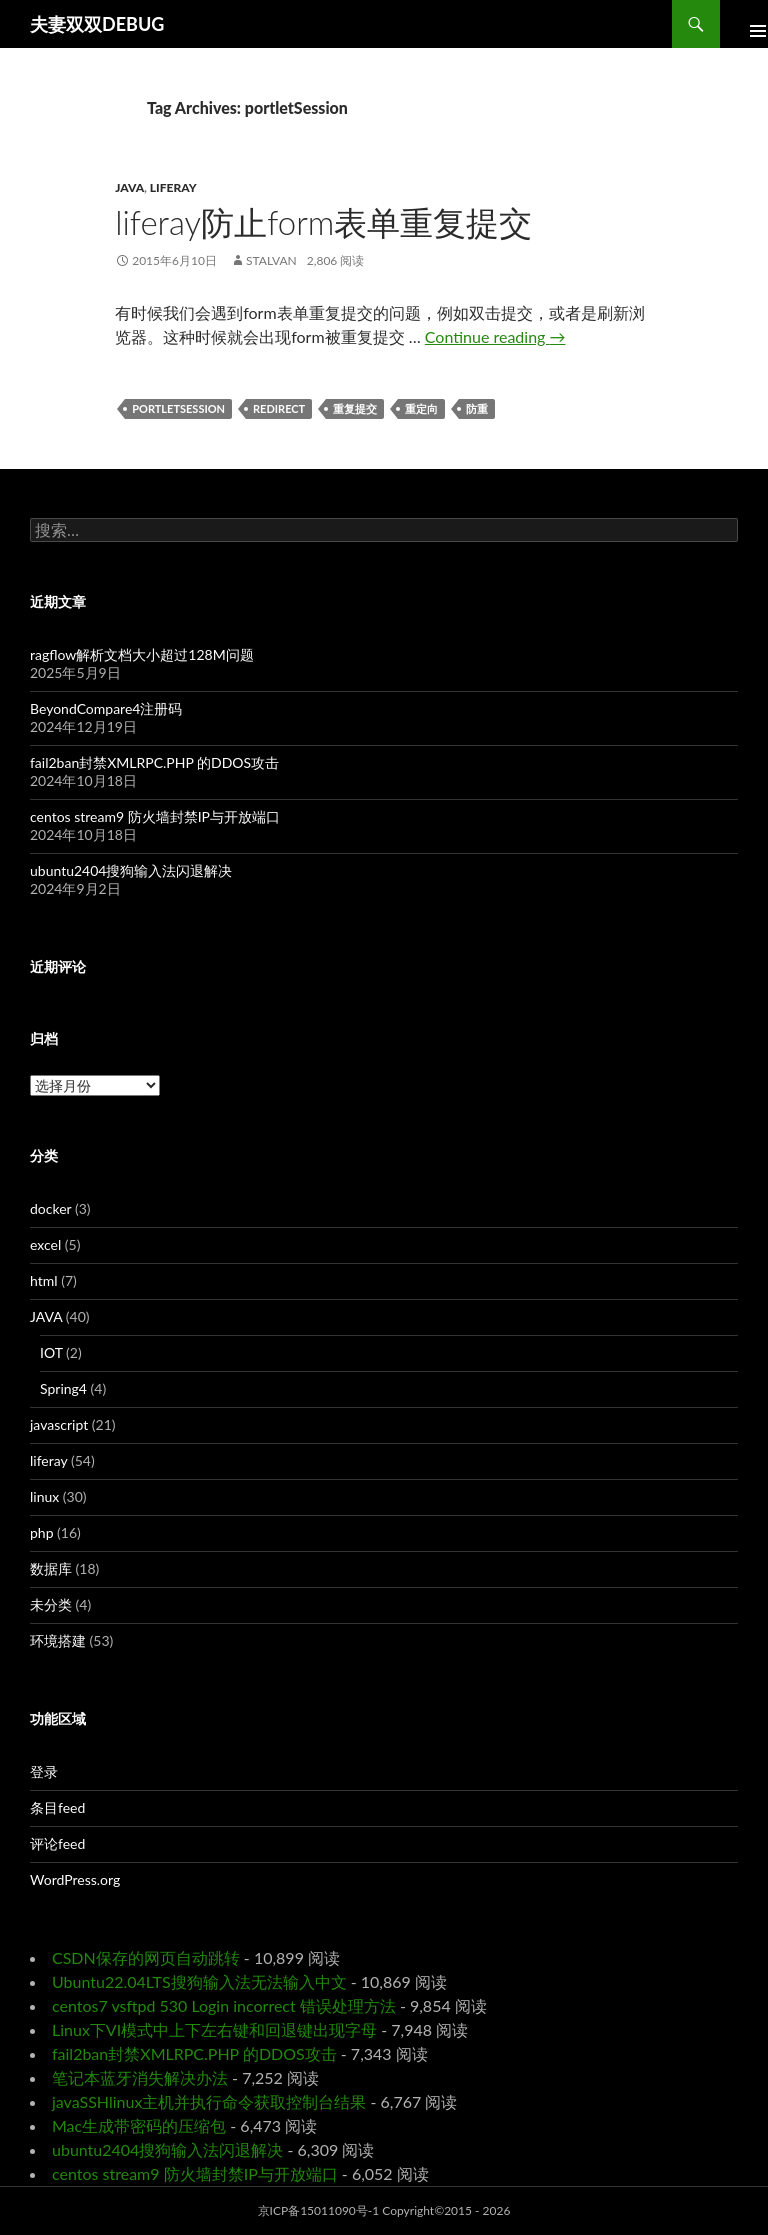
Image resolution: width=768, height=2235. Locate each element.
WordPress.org (75, 1879)
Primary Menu (744, 24)
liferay (173, 187)
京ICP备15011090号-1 (319, 2210)
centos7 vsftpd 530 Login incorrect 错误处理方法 (224, 2005)
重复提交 (355, 408)
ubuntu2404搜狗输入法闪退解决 (131, 870)
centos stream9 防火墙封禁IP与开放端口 (155, 816)
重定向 (421, 408)
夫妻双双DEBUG (97, 24)
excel (45, 1244)
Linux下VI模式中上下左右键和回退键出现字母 (214, 2029)
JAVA (129, 187)
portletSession (178, 408)
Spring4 (63, 1388)
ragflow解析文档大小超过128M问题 (142, 654)
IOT (51, 1352)
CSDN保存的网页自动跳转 (146, 1957)
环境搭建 (58, 1640)
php (42, 1532)
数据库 (51, 1568)
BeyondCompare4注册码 (106, 708)
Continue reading (495, 336)
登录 (44, 1771)
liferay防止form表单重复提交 (323, 222)
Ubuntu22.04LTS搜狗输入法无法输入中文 (199, 1981)
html (44, 1280)
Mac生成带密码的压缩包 (139, 2125)
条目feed (57, 1807)
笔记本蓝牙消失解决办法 (140, 2077)
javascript (59, 1424)
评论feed (57, 1843)
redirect (279, 408)
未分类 (51, 1604)
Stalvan (271, 260)
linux (44, 1496)
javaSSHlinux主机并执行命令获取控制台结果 (209, 2101)
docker (50, 1208)
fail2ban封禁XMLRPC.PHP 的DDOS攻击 (154, 762)
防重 (477, 408)
